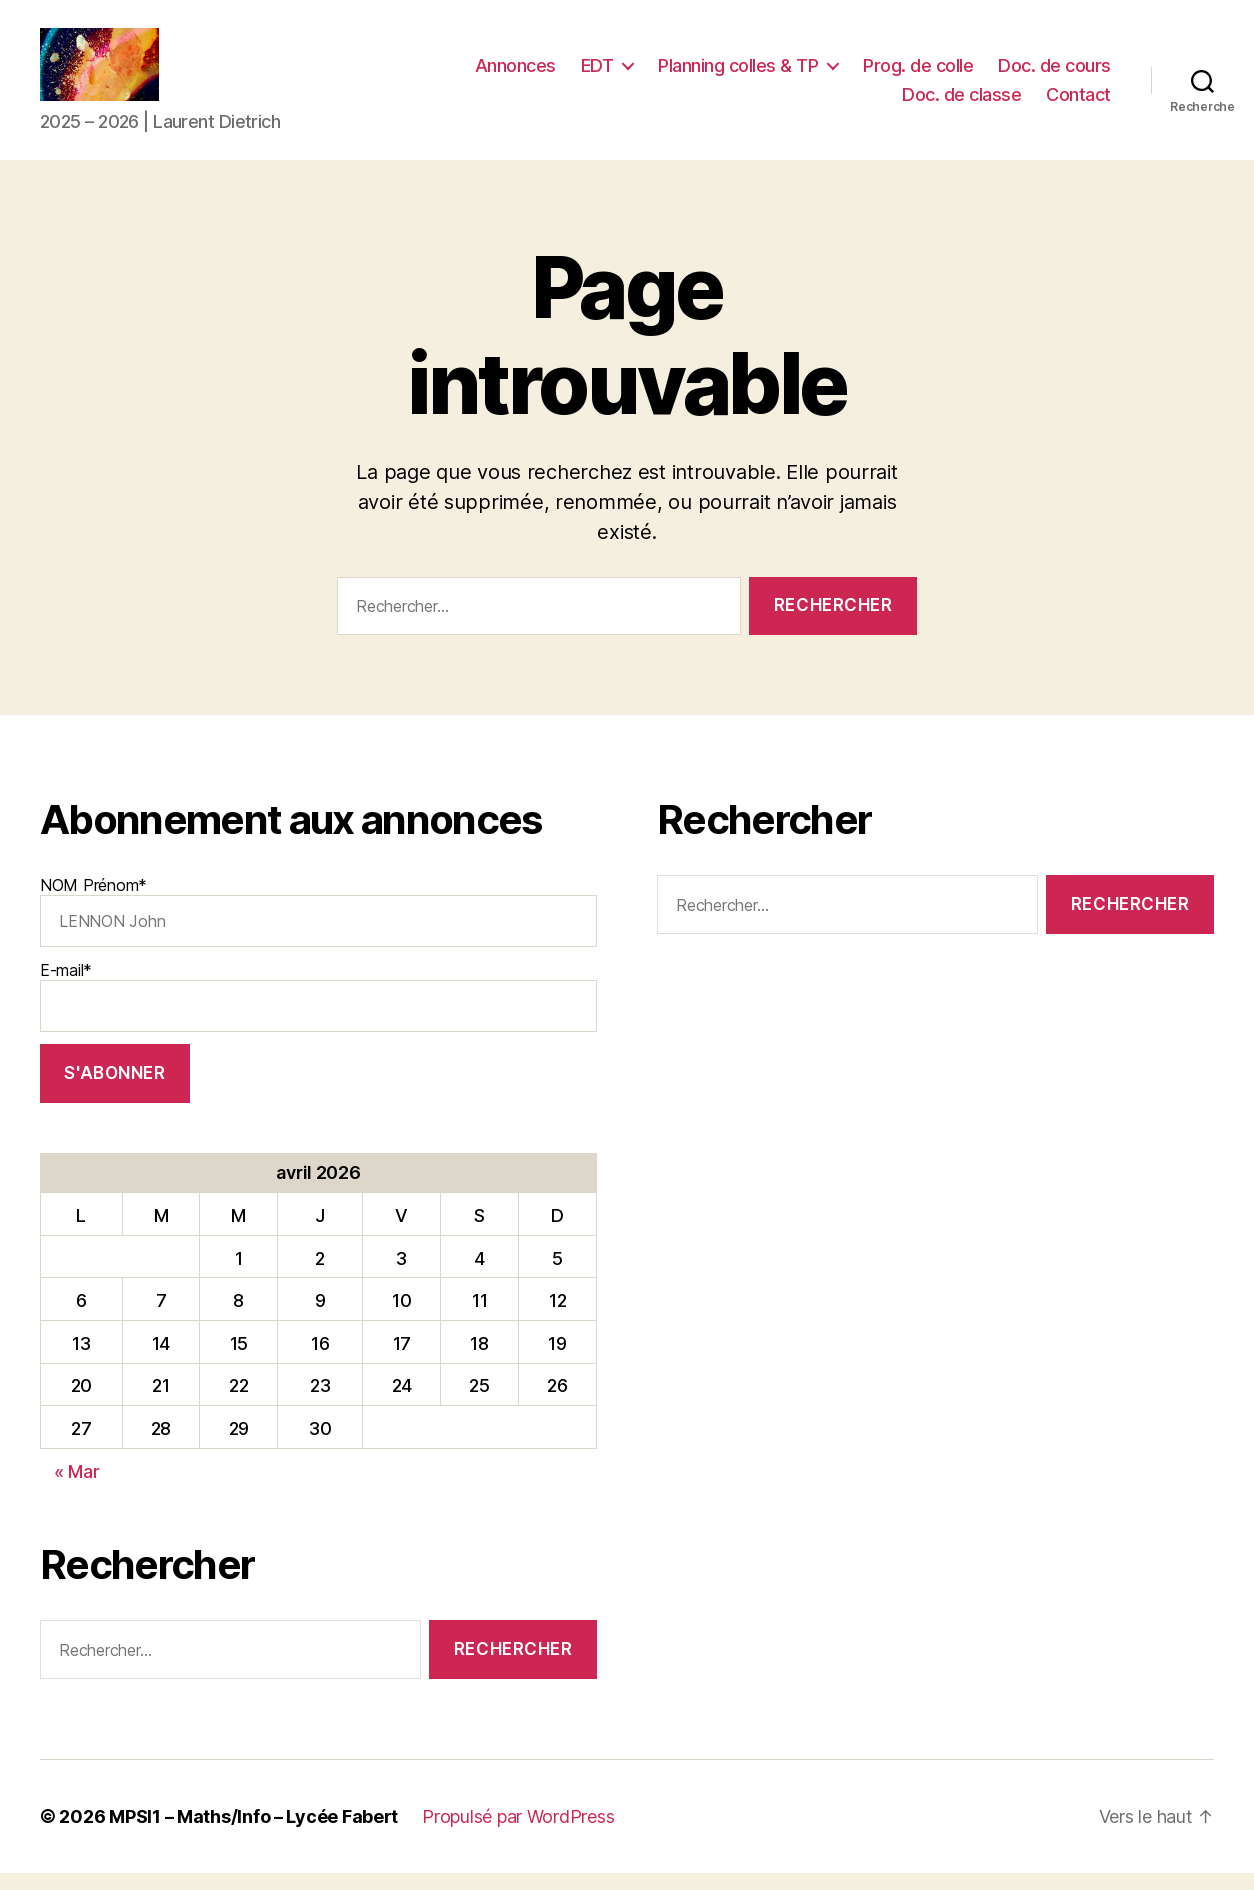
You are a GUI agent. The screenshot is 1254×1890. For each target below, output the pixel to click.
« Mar (77, 1487)
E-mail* (318, 1013)
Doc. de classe (961, 102)
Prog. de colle (918, 73)
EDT (597, 73)
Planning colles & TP (738, 73)
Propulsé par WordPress (518, 1833)
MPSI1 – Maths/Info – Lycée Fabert (253, 1833)
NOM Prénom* (318, 928)
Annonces (515, 73)
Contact (1078, 102)
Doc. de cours (1054, 73)
